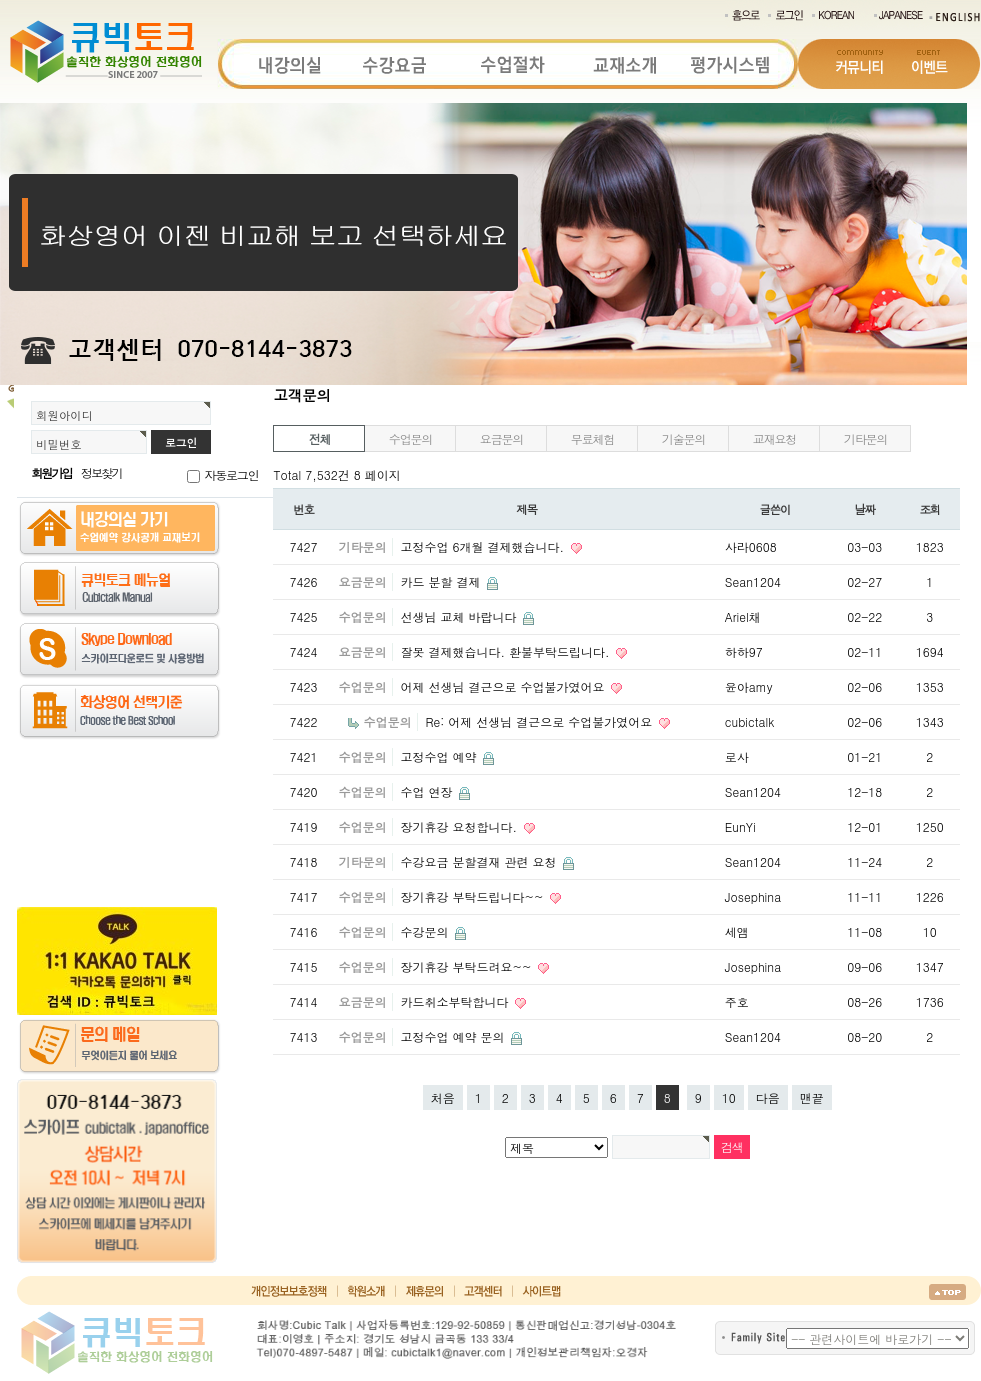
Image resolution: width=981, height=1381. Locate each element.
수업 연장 (428, 791)
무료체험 (592, 438)
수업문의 (410, 438)
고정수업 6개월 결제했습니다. (484, 546)
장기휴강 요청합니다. (460, 826)
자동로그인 (231, 474)
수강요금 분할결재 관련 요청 (480, 861)
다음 (768, 1097)
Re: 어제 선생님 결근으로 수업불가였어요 (540, 721)
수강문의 (426, 931)
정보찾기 (101, 472)
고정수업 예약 (440, 756)
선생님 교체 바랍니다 (460, 616)
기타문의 (865, 438)
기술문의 (683, 438)
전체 (320, 438)
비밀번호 (59, 444)
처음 (443, 1097)
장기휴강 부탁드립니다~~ (473, 896)
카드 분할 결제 (442, 581)
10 (729, 1097)
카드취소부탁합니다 (456, 1001)
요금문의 (501, 438)
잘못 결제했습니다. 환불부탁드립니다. (506, 651)
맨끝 (812, 1097)
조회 (930, 509)
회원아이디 (64, 415)
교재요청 (774, 438)
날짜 (865, 509)
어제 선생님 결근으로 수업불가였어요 (504, 686)
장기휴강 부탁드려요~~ (467, 966)
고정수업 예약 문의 (454, 1036)
